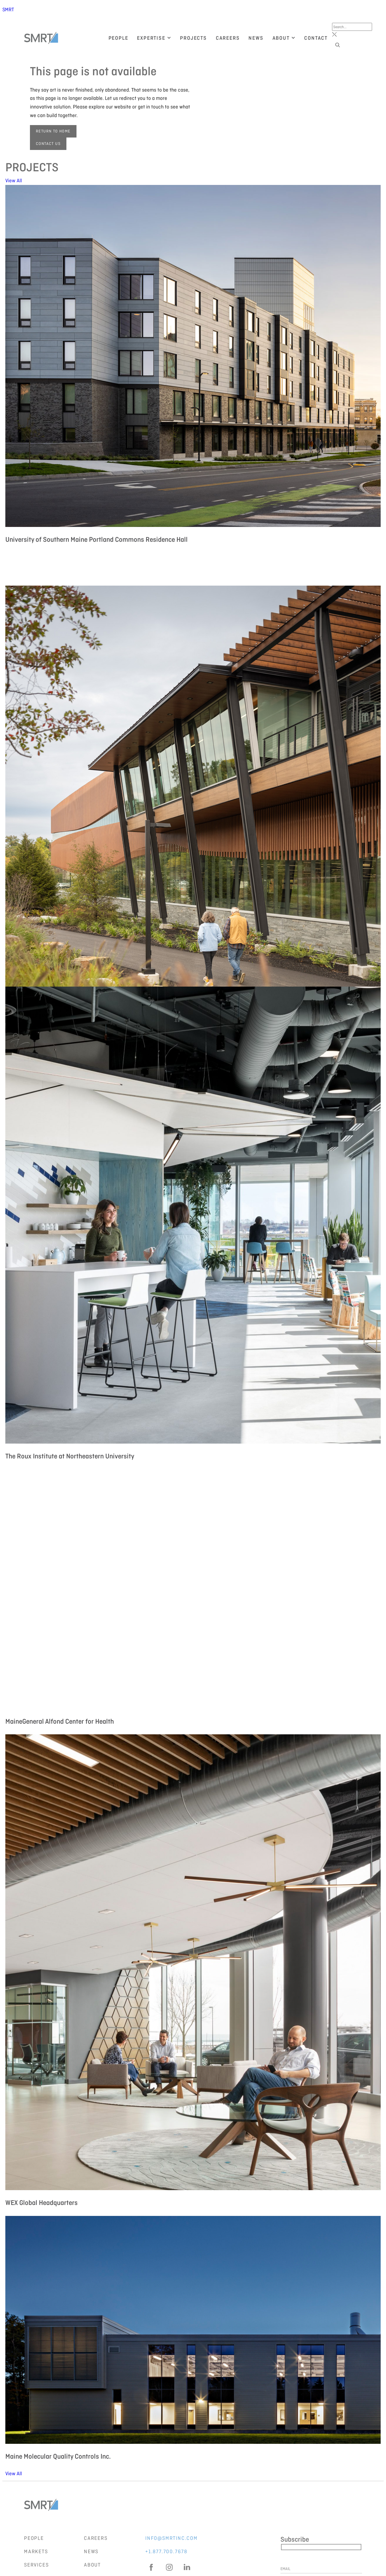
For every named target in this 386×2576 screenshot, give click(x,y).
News (91, 2551)
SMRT (8, 9)
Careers (96, 2538)
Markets (36, 2551)
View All (13, 180)
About (92, 2565)
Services (36, 2565)
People (34, 2538)
